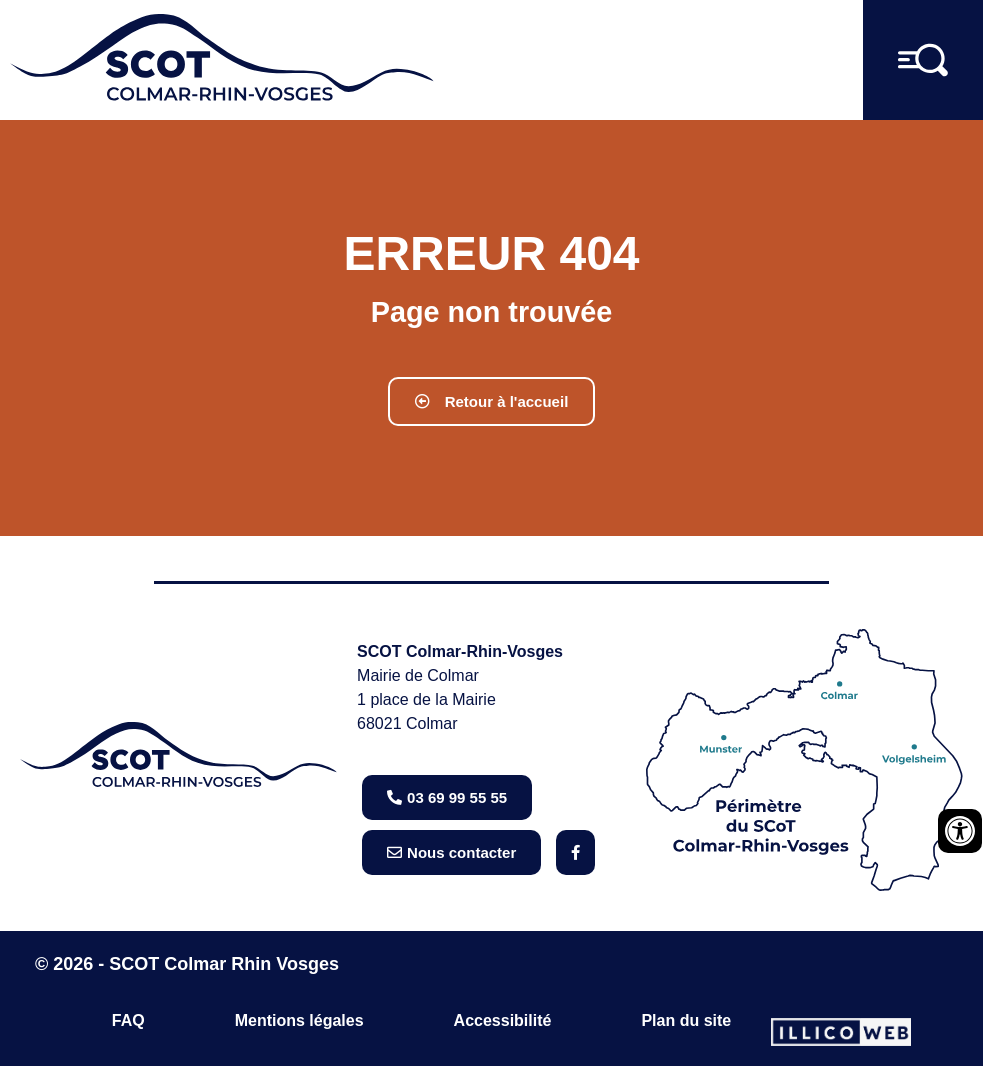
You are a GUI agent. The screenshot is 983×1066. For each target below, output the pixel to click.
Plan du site (686, 1020)
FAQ (128, 1020)
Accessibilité (503, 1020)
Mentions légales (299, 1020)
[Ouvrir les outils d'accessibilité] (960, 831)
